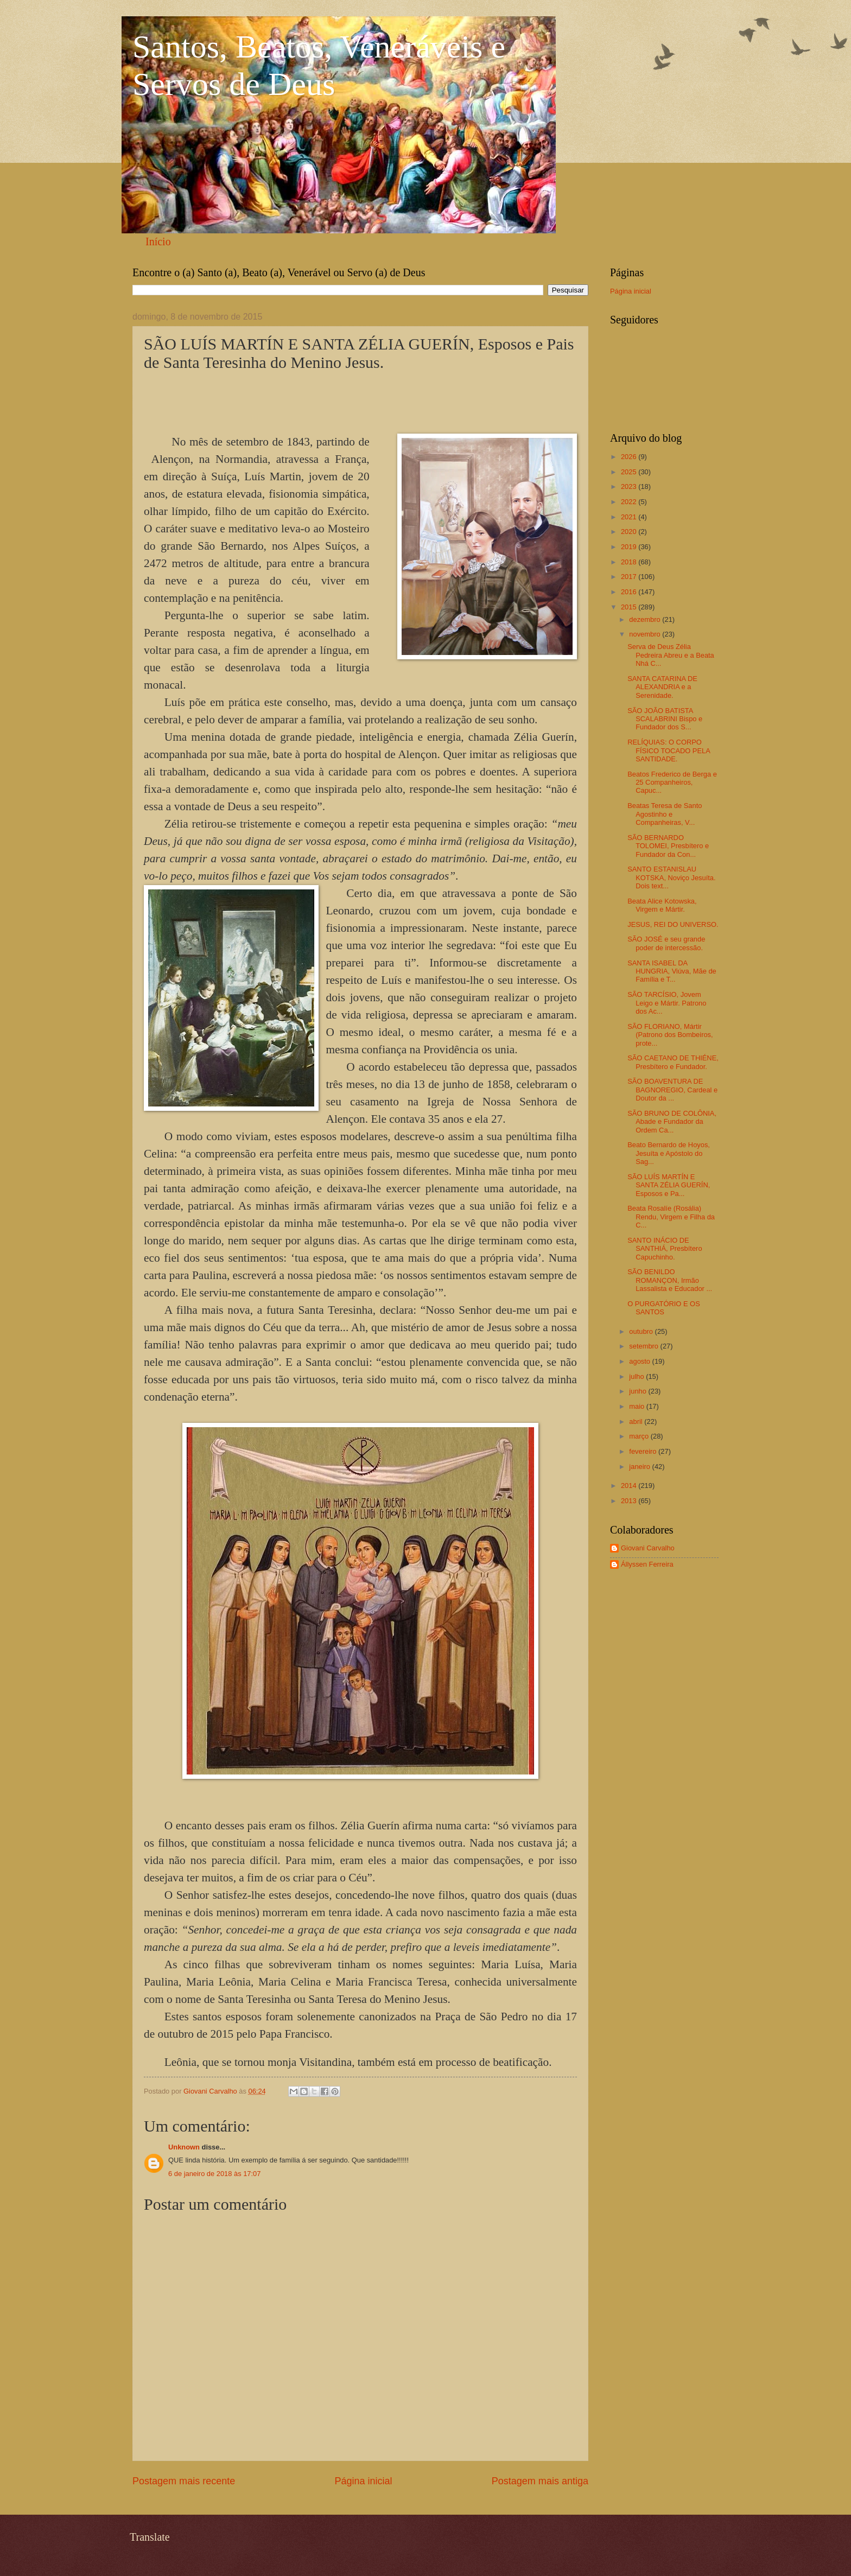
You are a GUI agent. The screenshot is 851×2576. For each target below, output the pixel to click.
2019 (629, 547)
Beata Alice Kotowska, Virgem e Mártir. (661, 905)
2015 (629, 607)
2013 (629, 1501)
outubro (642, 1331)
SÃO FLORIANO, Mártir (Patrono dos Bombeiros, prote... (670, 1034)
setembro (644, 1346)
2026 (629, 457)
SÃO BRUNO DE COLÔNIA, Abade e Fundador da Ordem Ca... (671, 1121)
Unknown (184, 2147)
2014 (629, 1485)
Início (158, 241)
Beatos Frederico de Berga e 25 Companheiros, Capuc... (672, 782)
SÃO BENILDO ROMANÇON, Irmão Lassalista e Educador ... (669, 1280)
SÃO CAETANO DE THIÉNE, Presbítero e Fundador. (673, 1062)
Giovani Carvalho (648, 1548)
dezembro (645, 619)
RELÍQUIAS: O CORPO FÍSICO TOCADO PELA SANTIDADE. (668, 750)
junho (638, 1391)
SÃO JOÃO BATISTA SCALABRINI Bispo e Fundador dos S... (664, 719)
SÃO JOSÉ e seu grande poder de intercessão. (666, 943)
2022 (629, 502)
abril (636, 1421)
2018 (629, 562)
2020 (629, 531)
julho (637, 1376)
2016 (629, 592)
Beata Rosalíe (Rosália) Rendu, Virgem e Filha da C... (671, 1216)
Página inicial (363, 2481)
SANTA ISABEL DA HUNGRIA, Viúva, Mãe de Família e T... (671, 971)
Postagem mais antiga (540, 2481)
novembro (645, 634)
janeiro (640, 1466)
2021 (629, 517)
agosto (640, 1361)
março (639, 1436)
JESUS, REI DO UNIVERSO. (672, 924)
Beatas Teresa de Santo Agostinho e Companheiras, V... (664, 814)
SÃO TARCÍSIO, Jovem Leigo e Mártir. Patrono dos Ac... (666, 1002)
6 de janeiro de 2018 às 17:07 (214, 2174)
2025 (629, 472)
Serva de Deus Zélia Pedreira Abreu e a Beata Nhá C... (670, 655)
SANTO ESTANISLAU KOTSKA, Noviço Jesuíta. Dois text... (671, 877)
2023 (629, 486)
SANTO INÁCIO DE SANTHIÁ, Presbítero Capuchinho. (664, 1248)
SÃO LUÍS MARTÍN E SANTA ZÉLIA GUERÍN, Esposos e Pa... (668, 1185)
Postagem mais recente (183, 2481)
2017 (629, 577)
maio (637, 1406)
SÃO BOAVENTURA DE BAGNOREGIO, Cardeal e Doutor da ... (672, 1089)
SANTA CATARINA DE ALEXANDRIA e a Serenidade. (662, 687)
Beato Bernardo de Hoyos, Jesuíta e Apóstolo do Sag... (668, 1153)
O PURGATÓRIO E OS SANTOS (663, 1308)
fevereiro (643, 1451)
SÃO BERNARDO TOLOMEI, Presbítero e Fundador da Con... (668, 846)
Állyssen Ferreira (647, 1564)
